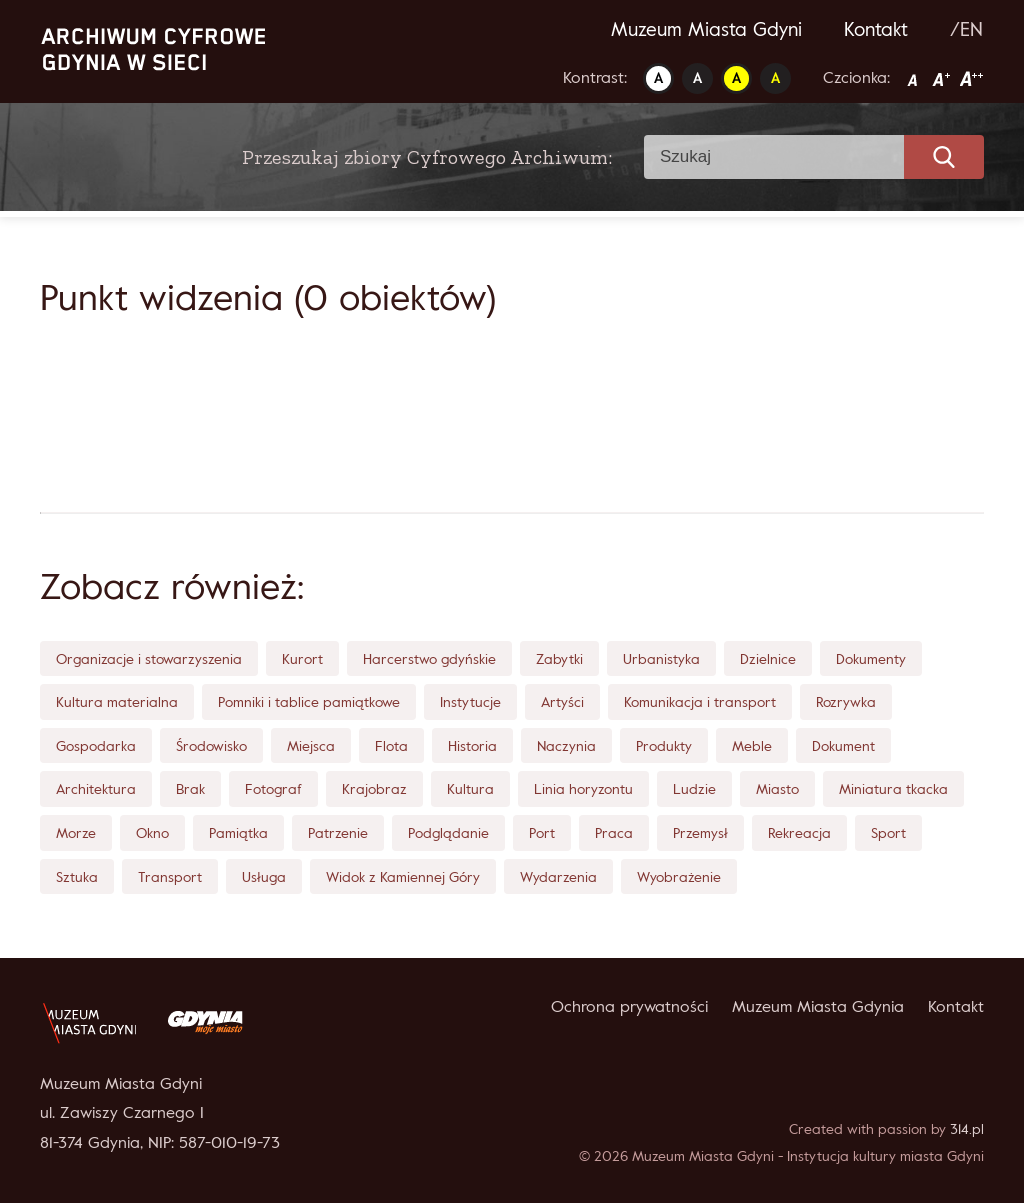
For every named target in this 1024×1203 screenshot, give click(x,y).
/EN (966, 29)
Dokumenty (871, 658)
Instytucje (470, 701)
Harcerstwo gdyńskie (429, 658)
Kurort (302, 658)
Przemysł (700, 832)
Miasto (777, 788)
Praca (614, 832)
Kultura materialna (117, 701)
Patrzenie (338, 832)
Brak (190, 788)
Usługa (264, 876)
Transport (170, 876)
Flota (391, 745)
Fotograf (273, 788)
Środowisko (211, 745)
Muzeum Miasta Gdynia (818, 1006)
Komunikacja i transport (700, 701)
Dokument (843, 745)
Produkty (664, 745)
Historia (472, 745)
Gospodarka (96, 745)
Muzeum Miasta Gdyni (706, 29)
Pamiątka (238, 832)
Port (542, 832)
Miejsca (311, 745)
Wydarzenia (558, 876)
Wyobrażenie (679, 876)
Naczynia (566, 745)
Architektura (96, 788)
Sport (888, 832)
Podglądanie (448, 832)
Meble (752, 745)
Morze (76, 832)
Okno (152, 832)
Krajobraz (374, 788)
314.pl (967, 1128)
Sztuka (77, 876)
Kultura (470, 788)
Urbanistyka (661, 658)
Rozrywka (846, 701)
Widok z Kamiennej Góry (403, 876)
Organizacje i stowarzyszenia (149, 658)
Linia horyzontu (583, 788)
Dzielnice (768, 658)
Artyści (562, 701)
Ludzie (694, 788)
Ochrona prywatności (629, 1006)
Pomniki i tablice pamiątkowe (309, 701)
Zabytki (559, 658)
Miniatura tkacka (893, 788)
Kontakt (876, 29)
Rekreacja (799, 832)
